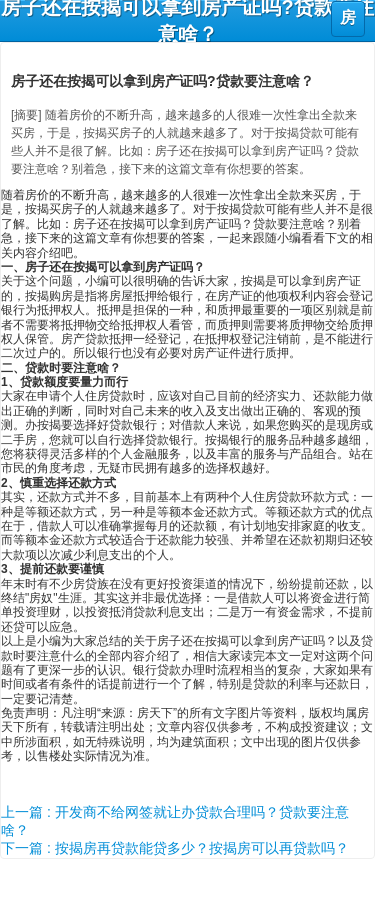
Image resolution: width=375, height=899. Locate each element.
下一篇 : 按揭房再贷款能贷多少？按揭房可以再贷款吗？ (175, 848)
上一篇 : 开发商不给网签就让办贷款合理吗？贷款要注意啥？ (175, 821)
